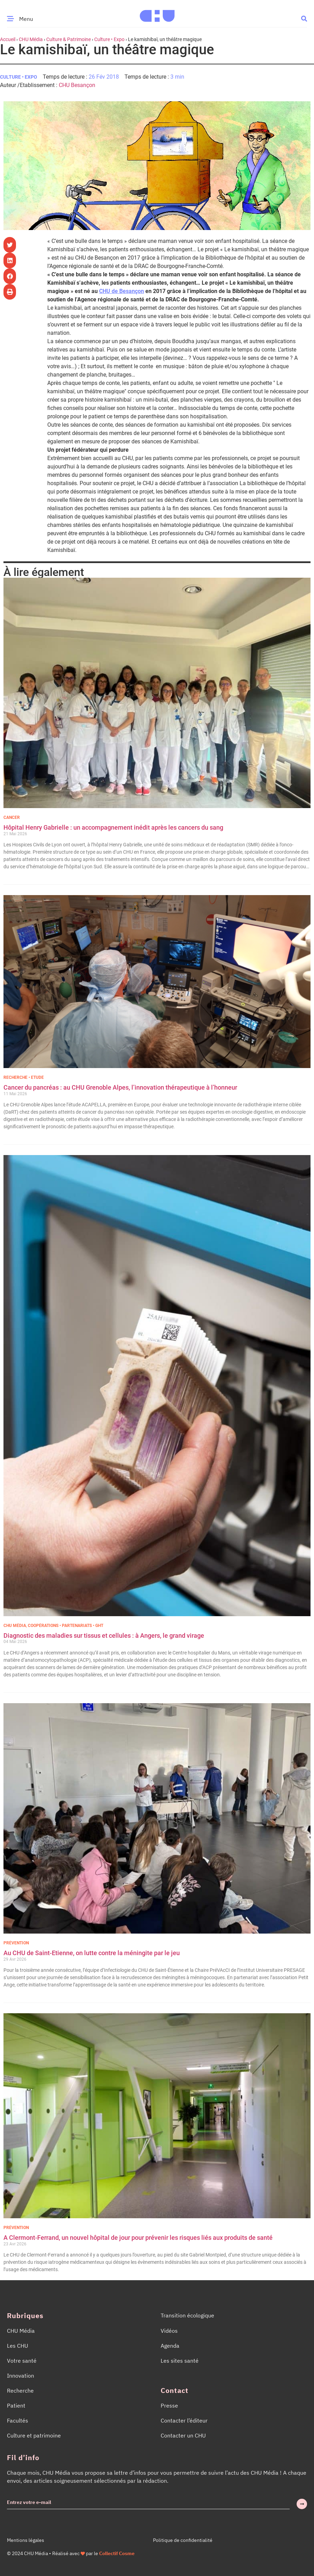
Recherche (20, 2390)
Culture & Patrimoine (68, 39)
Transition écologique (187, 2315)
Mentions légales (25, 2540)
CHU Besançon (77, 85)
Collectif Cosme (117, 2553)
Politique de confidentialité (182, 2540)
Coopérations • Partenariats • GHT (65, 1625)
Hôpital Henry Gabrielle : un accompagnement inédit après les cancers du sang (114, 827)
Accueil (7, 39)
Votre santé (22, 2360)
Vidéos (169, 2330)
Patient (16, 2405)
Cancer (11, 817)
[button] (304, 18)
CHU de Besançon (121, 291)
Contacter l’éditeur (184, 2420)
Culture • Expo (109, 39)
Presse (169, 2405)
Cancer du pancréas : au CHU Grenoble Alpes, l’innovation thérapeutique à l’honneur (120, 1087)
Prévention (16, 1943)
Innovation (20, 2375)
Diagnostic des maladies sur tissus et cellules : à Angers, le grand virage (104, 1635)
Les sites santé (180, 2360)
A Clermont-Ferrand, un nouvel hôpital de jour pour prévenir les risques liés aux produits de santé (138, 2237)
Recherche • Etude (23, 1077)
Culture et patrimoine (34, 2435)
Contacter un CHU (183, 2435)
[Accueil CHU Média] (157, 13)
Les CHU (17, 2345)
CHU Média (31, 39)
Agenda (170, 2345)
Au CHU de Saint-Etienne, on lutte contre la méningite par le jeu (91, 1953)
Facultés (17, 2420)
